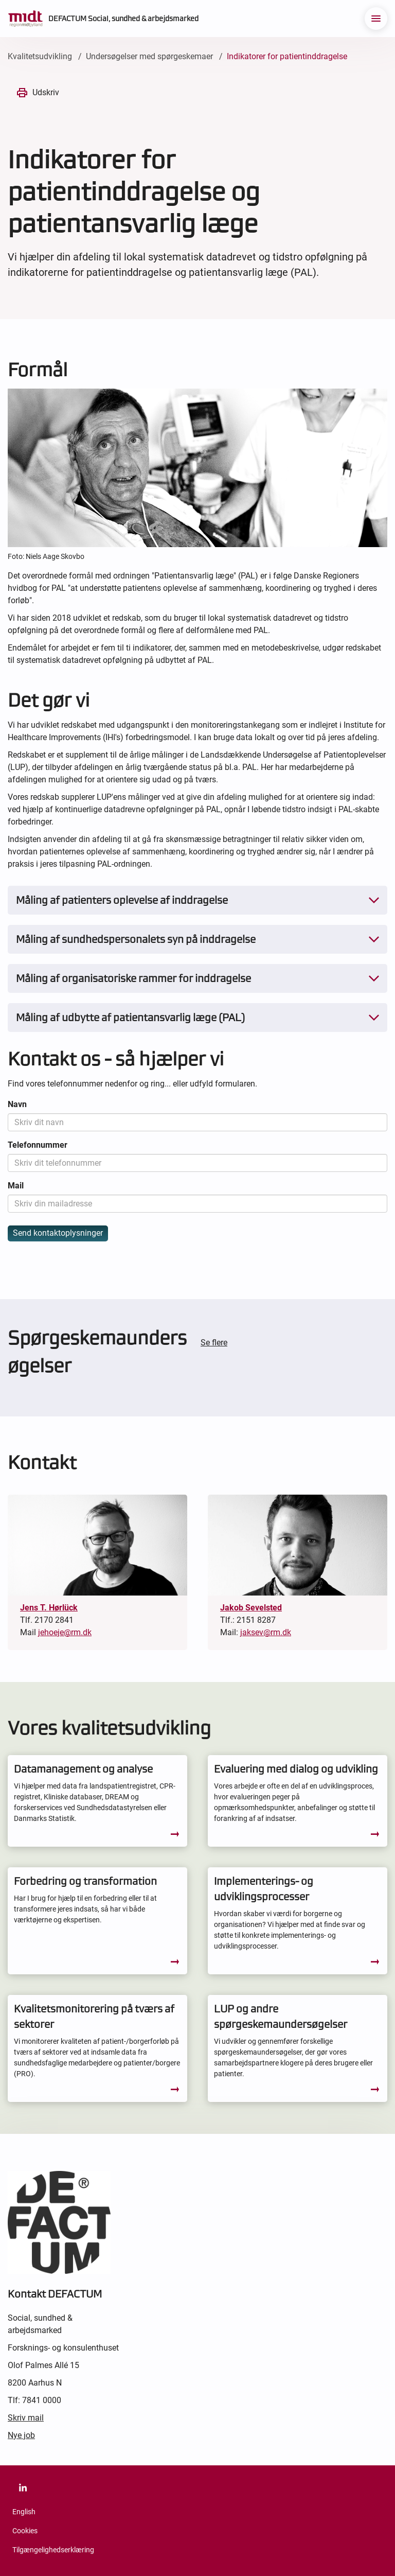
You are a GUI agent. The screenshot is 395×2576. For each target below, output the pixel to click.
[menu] (376, 18)
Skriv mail (26, 2418)
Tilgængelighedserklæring (53, 2550)
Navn (17, 1104)
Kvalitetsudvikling (40, 56)
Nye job (21, 2435)
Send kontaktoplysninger (58, 1233)
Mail (16, 1185)
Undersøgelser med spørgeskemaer (149, 56)
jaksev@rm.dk (265, 1632)
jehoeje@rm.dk (65, 1632)
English (23, 2512)
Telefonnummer (37, 1145)
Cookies (25, 2531)
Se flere (214, 1342)
